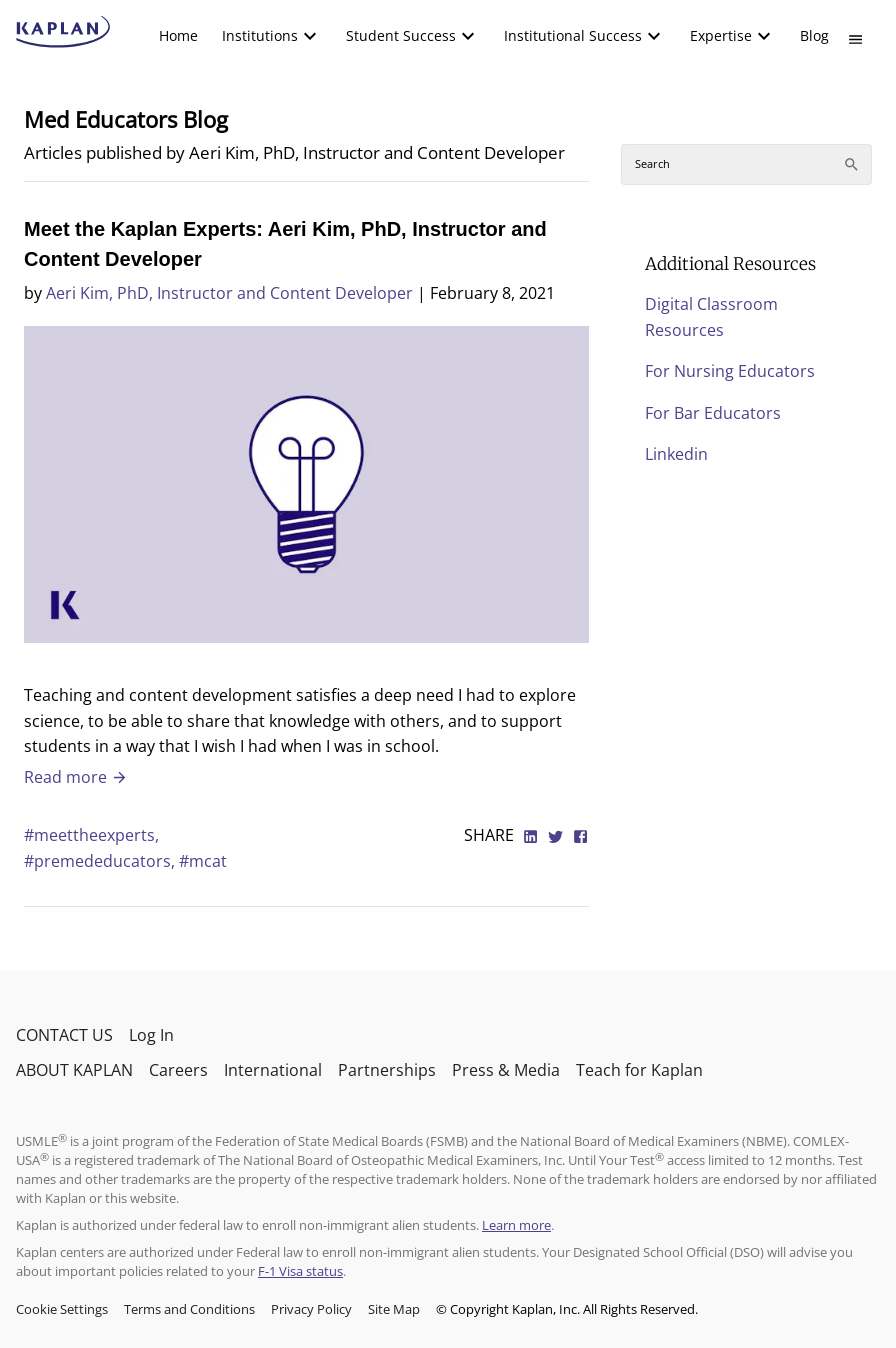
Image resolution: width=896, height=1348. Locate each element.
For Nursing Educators (730, 371)
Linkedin (676, 454)
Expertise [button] (721, 35)
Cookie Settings (62, 1309)
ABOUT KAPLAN (74, 1070)
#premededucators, (101, 861)
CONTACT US (64, 1035)
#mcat (203, 861)
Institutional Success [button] (573, 35)
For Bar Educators (713, 413)
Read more (76, 777)
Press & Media (506, 1070)
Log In (151, 1035)
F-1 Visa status (300, 1271)
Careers (178, 1070)
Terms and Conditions (189, 1309)
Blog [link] (814, 35)
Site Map (394, 1309)
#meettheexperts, (91, 835)
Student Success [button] (401, 35)
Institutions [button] (260, 35)
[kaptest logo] (63, 32)
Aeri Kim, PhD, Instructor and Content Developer (229, 293)
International (273, 1070)
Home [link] (178, 35)
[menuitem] (178, 36)
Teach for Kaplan (639, 1070)
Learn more (516, 1225)
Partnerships (387, 1070)
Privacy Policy (311, 1309)
